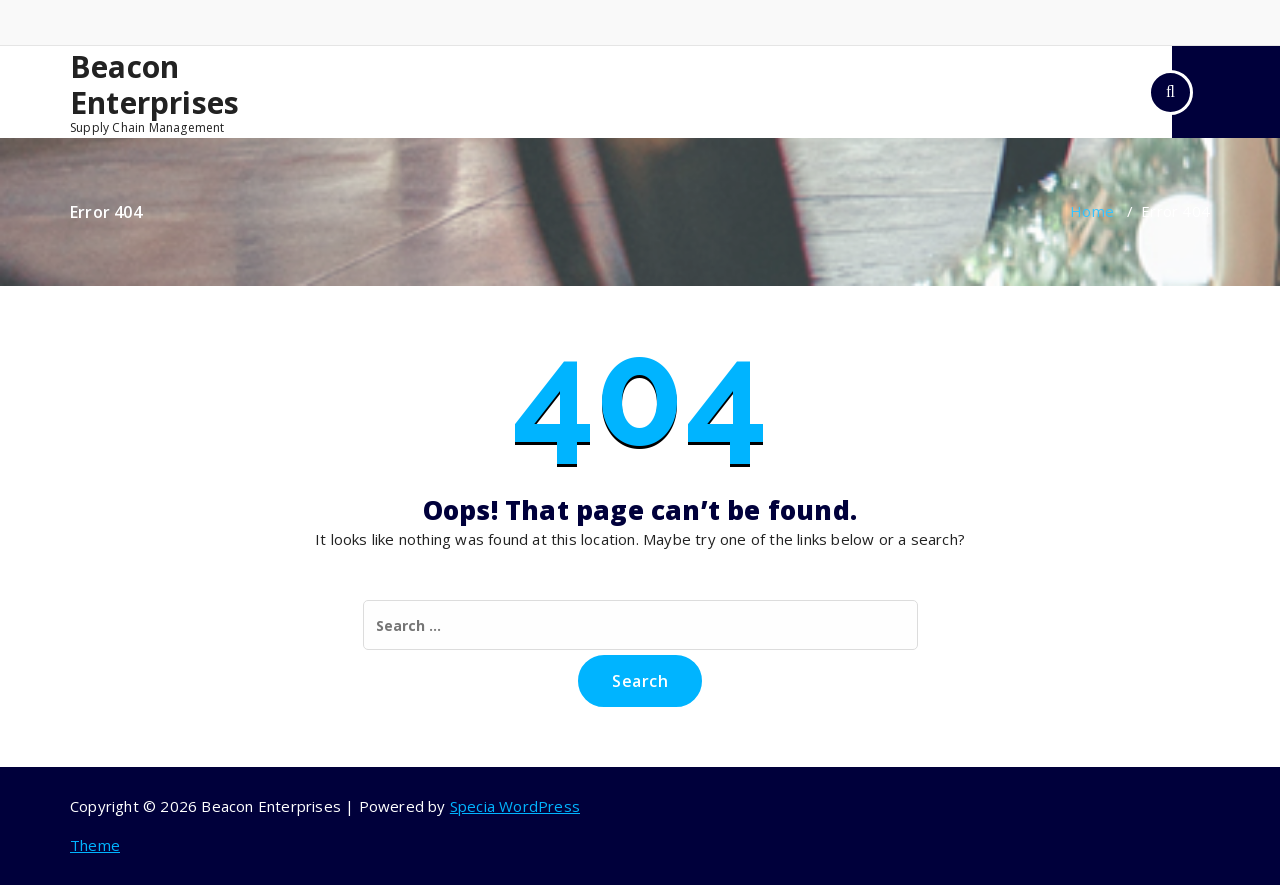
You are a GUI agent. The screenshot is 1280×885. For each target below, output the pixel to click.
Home (1092, 211)
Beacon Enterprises (154, 85)
